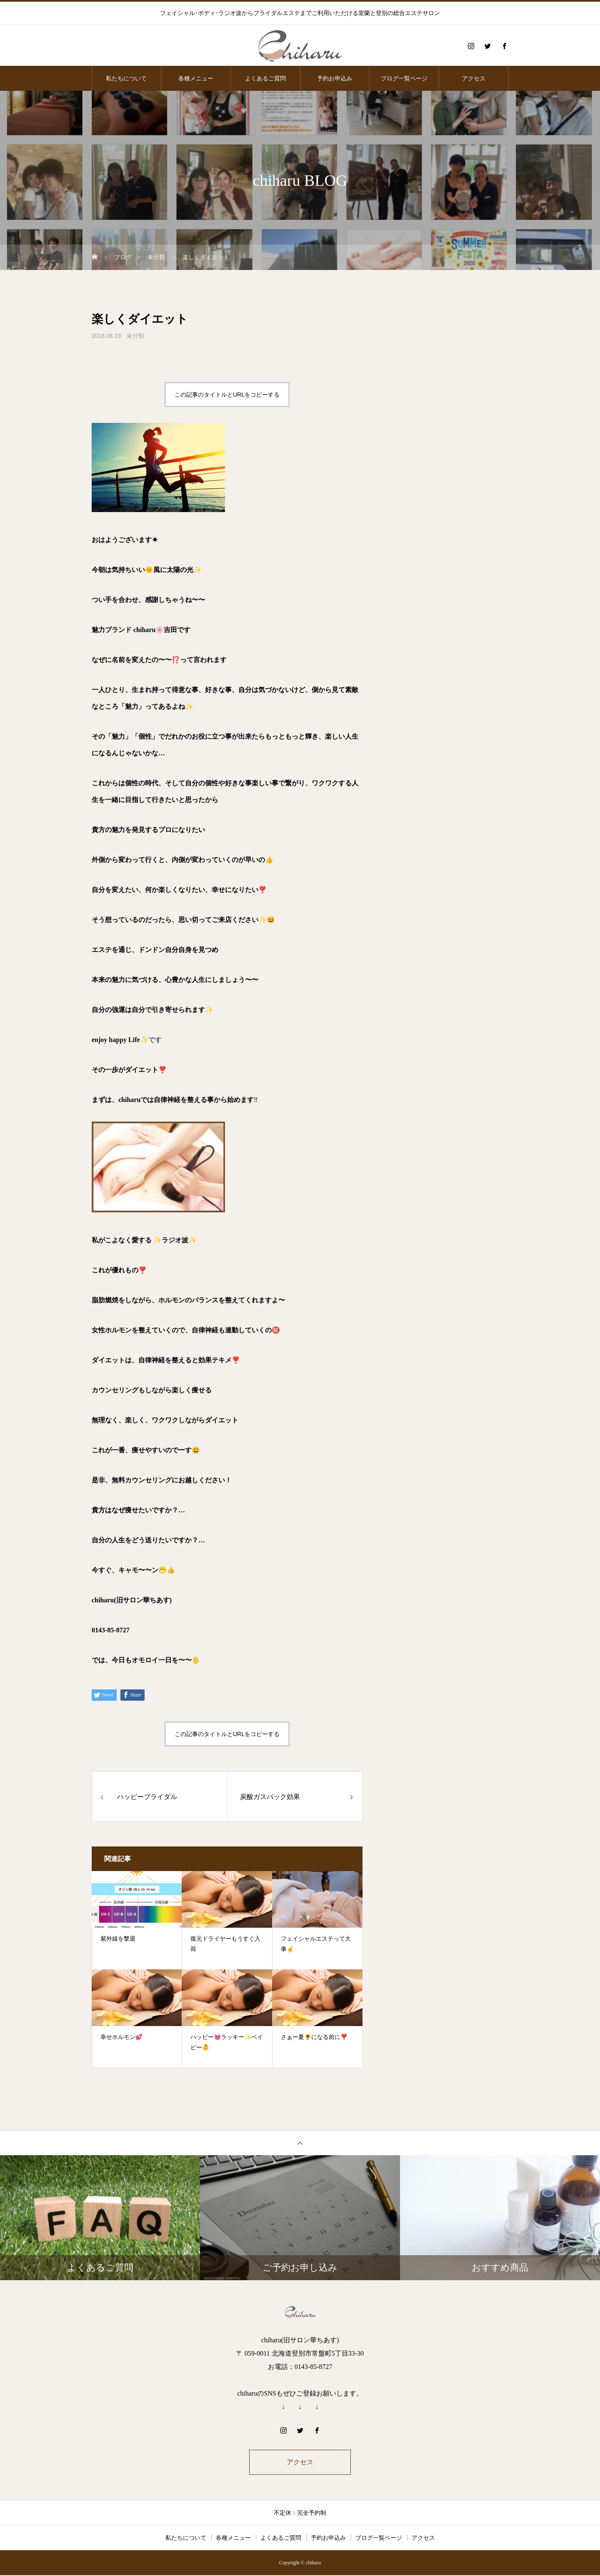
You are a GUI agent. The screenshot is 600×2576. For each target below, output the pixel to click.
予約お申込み (334, 78)
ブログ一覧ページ (404, 78)
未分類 (135, 335)
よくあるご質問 (265, 78)
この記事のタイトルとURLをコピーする (227, 394)
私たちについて (126, 78)
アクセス (473, 78)
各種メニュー (195, 78)
